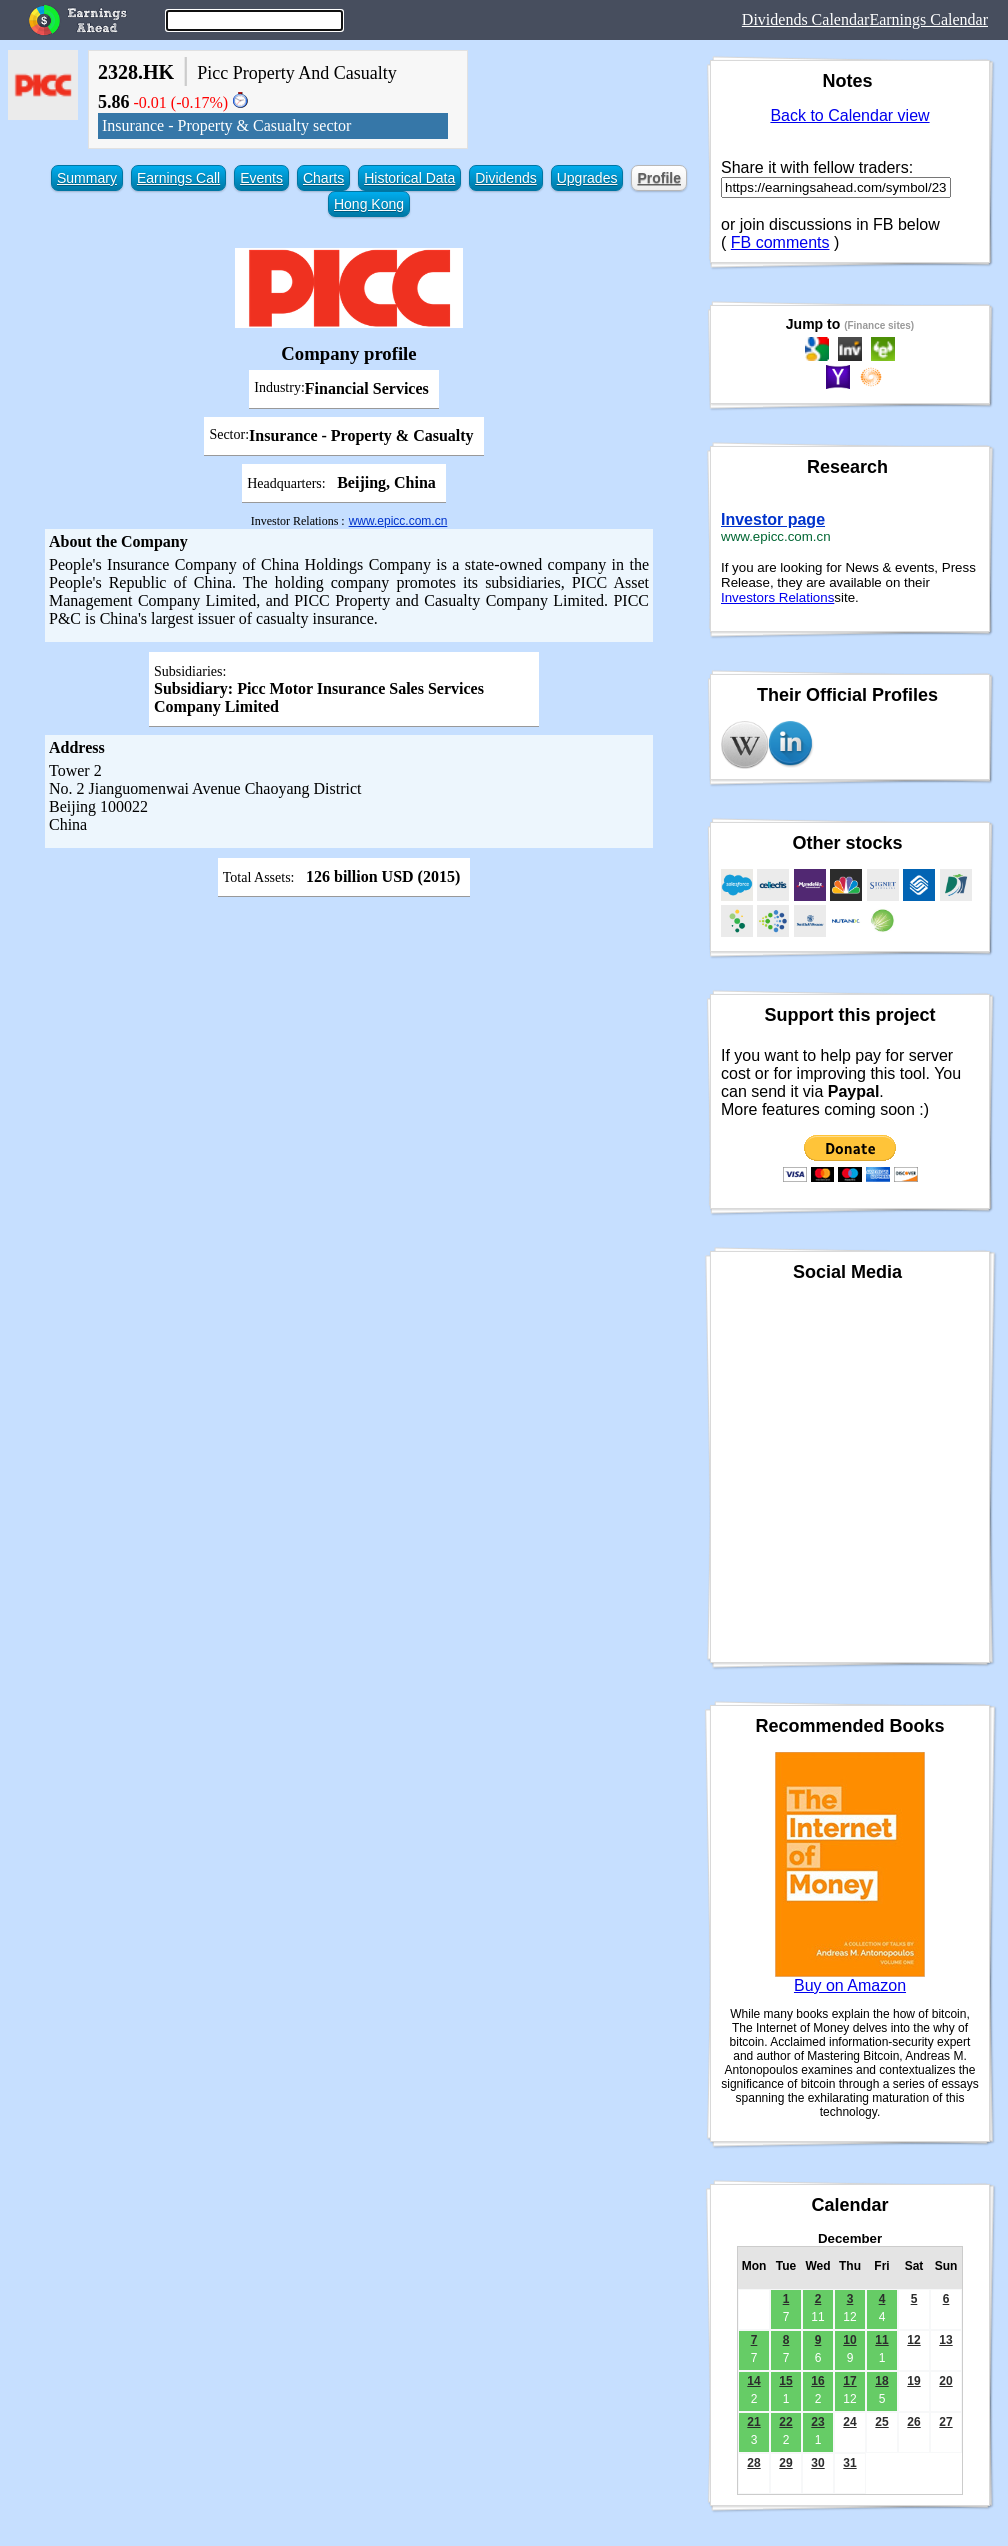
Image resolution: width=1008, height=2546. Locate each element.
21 (753, 2422)
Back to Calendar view (849, 115)
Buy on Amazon (850, 1985)
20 (945, 2381)
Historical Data (409, 178)
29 (785, 2463)
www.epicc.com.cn (398, 521)
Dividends (505, 178)
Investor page (773, 519)
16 (817, 2381)
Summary (87, 178)
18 (881, 2381)
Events (261, 178)
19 (913, 2381)
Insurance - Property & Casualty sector (226, 125)
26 (913, 2422)
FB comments (780, 242)
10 (849, 2340)
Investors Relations (777, 597)
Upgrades (587, 178)
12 (913, 2340)
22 (785, 2422)
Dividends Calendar (806, 19)
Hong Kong (369, 204)
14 (753, 2381)
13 (945, 2340)
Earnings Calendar (928, 19)
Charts (323, 178)
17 (849, 2381)
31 (849, 2463)
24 (849, 2422)
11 (881, 2340)
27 (945, 2422)
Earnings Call (178, 178)
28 (753, 2463)
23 (817, 2422)
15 (785, 2381)
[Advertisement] (349, 1045)
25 (881, 2422)
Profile (659, 178)
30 (817, 2463)
